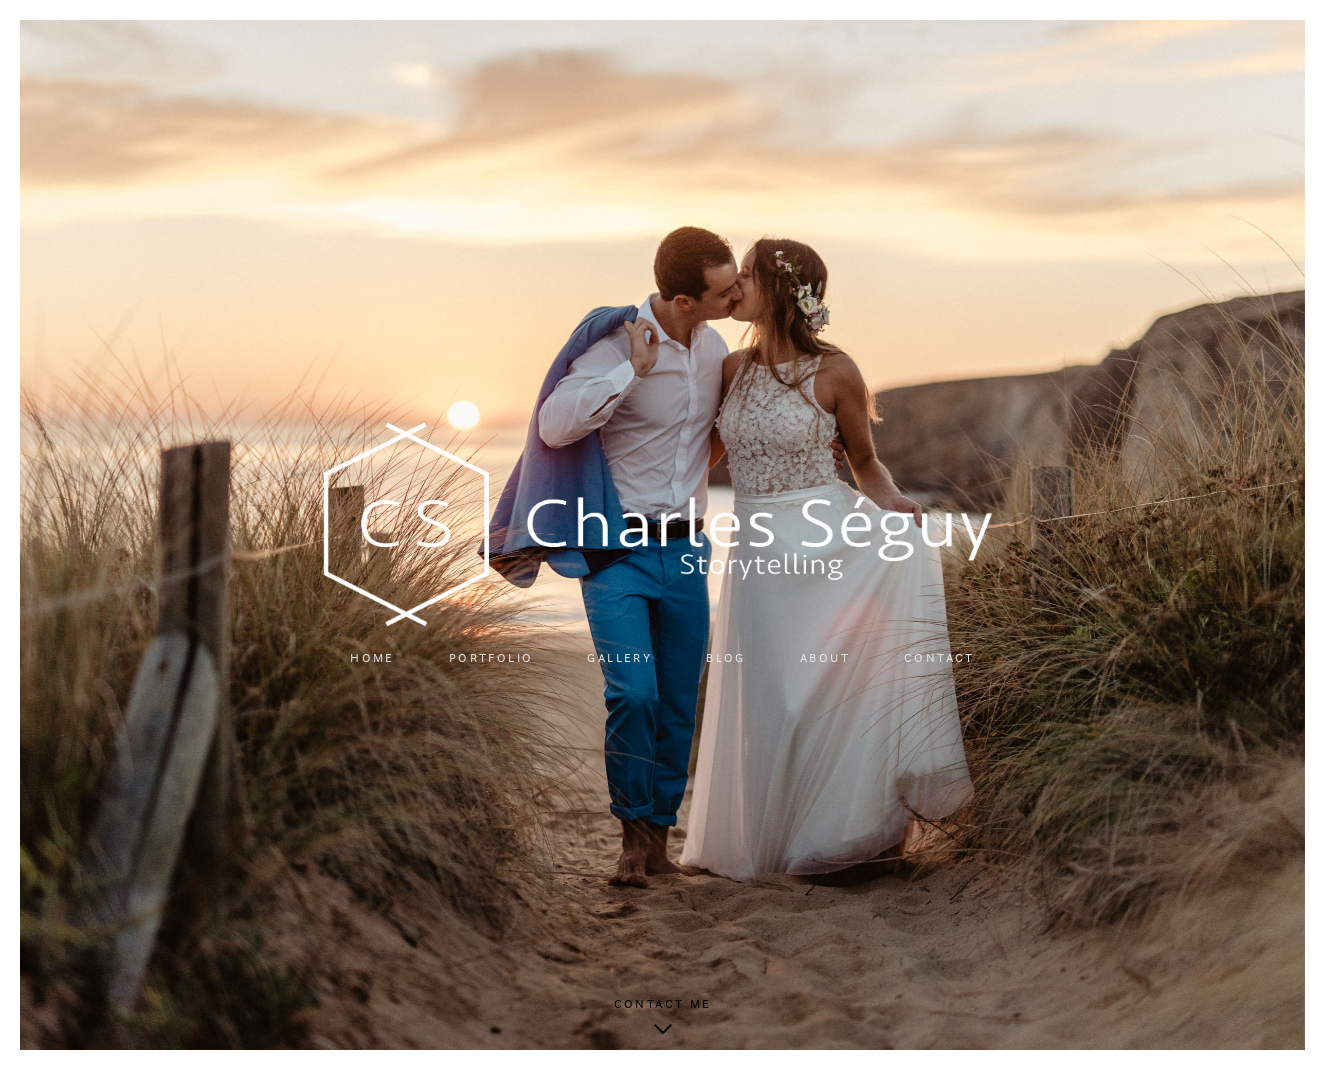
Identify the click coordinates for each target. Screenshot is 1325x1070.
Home (372, 657)
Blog (726, 657)
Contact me (663, 1004)
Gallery (619, 657)
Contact (939, 657)
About (825, 657)
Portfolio (491, 657)
